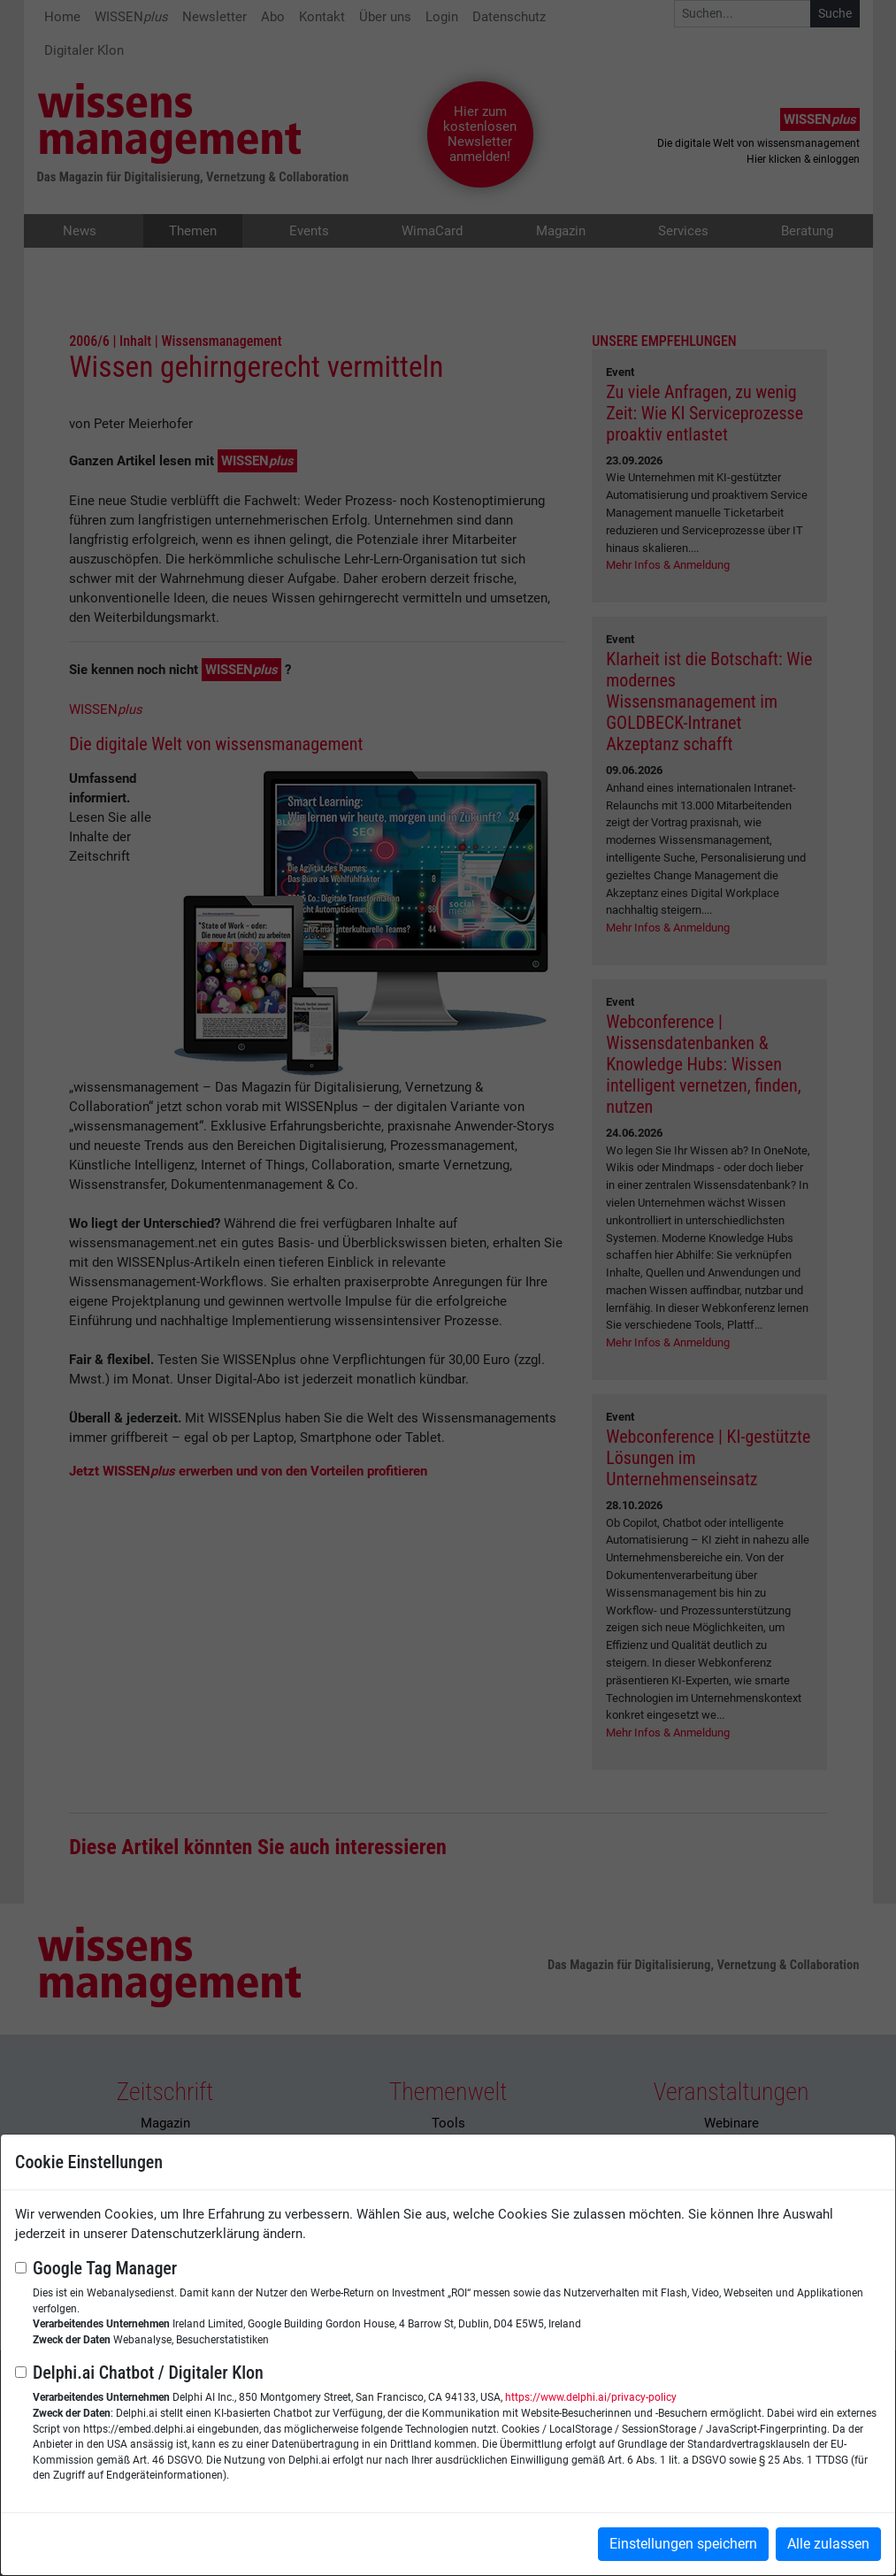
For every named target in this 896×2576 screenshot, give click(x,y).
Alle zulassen (828, 2543)
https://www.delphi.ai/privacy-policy (591, 2397)
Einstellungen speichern (683, 2543)
